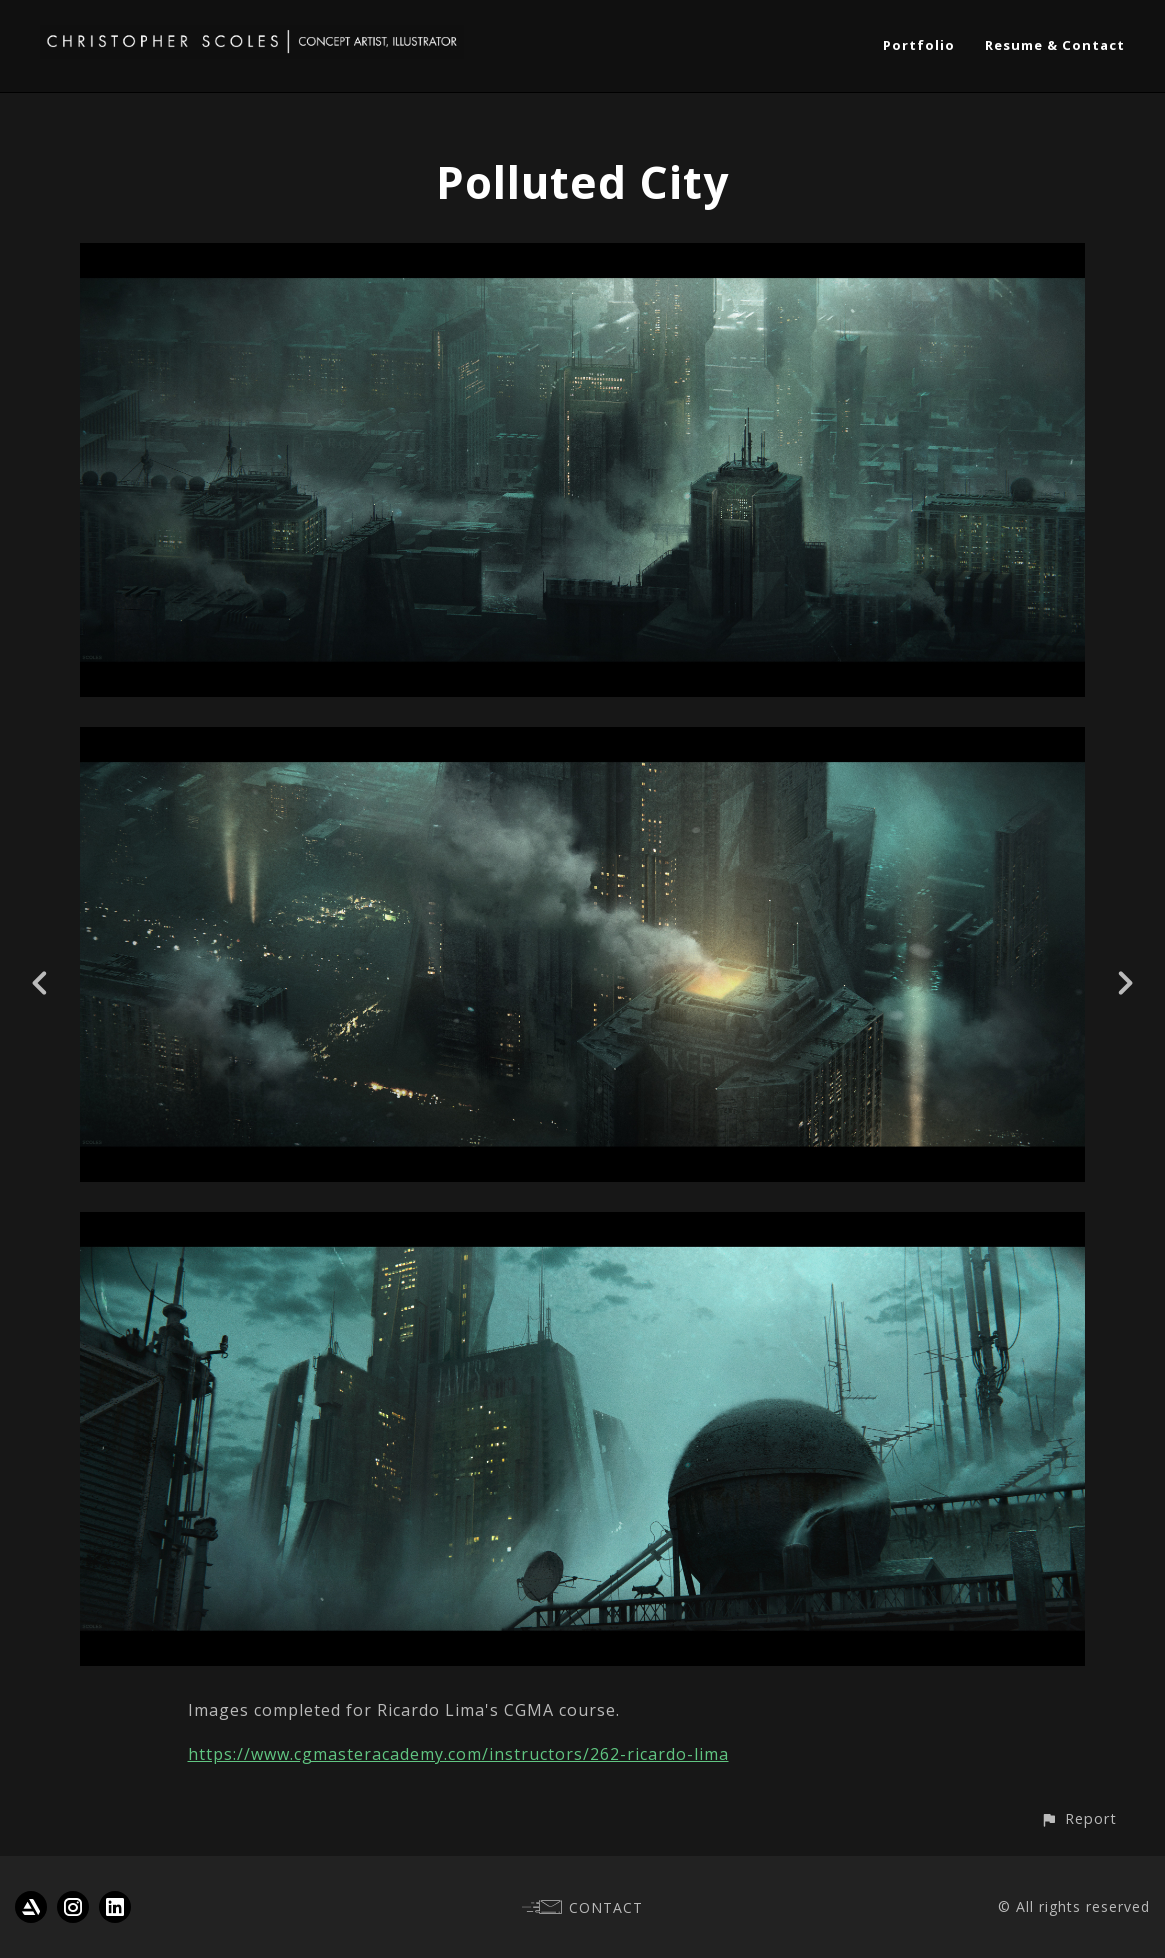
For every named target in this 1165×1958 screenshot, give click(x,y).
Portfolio (919, 45)
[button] (1078, 1818)
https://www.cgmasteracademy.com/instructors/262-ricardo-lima (458, 1754)
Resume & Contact (1055, 45)
